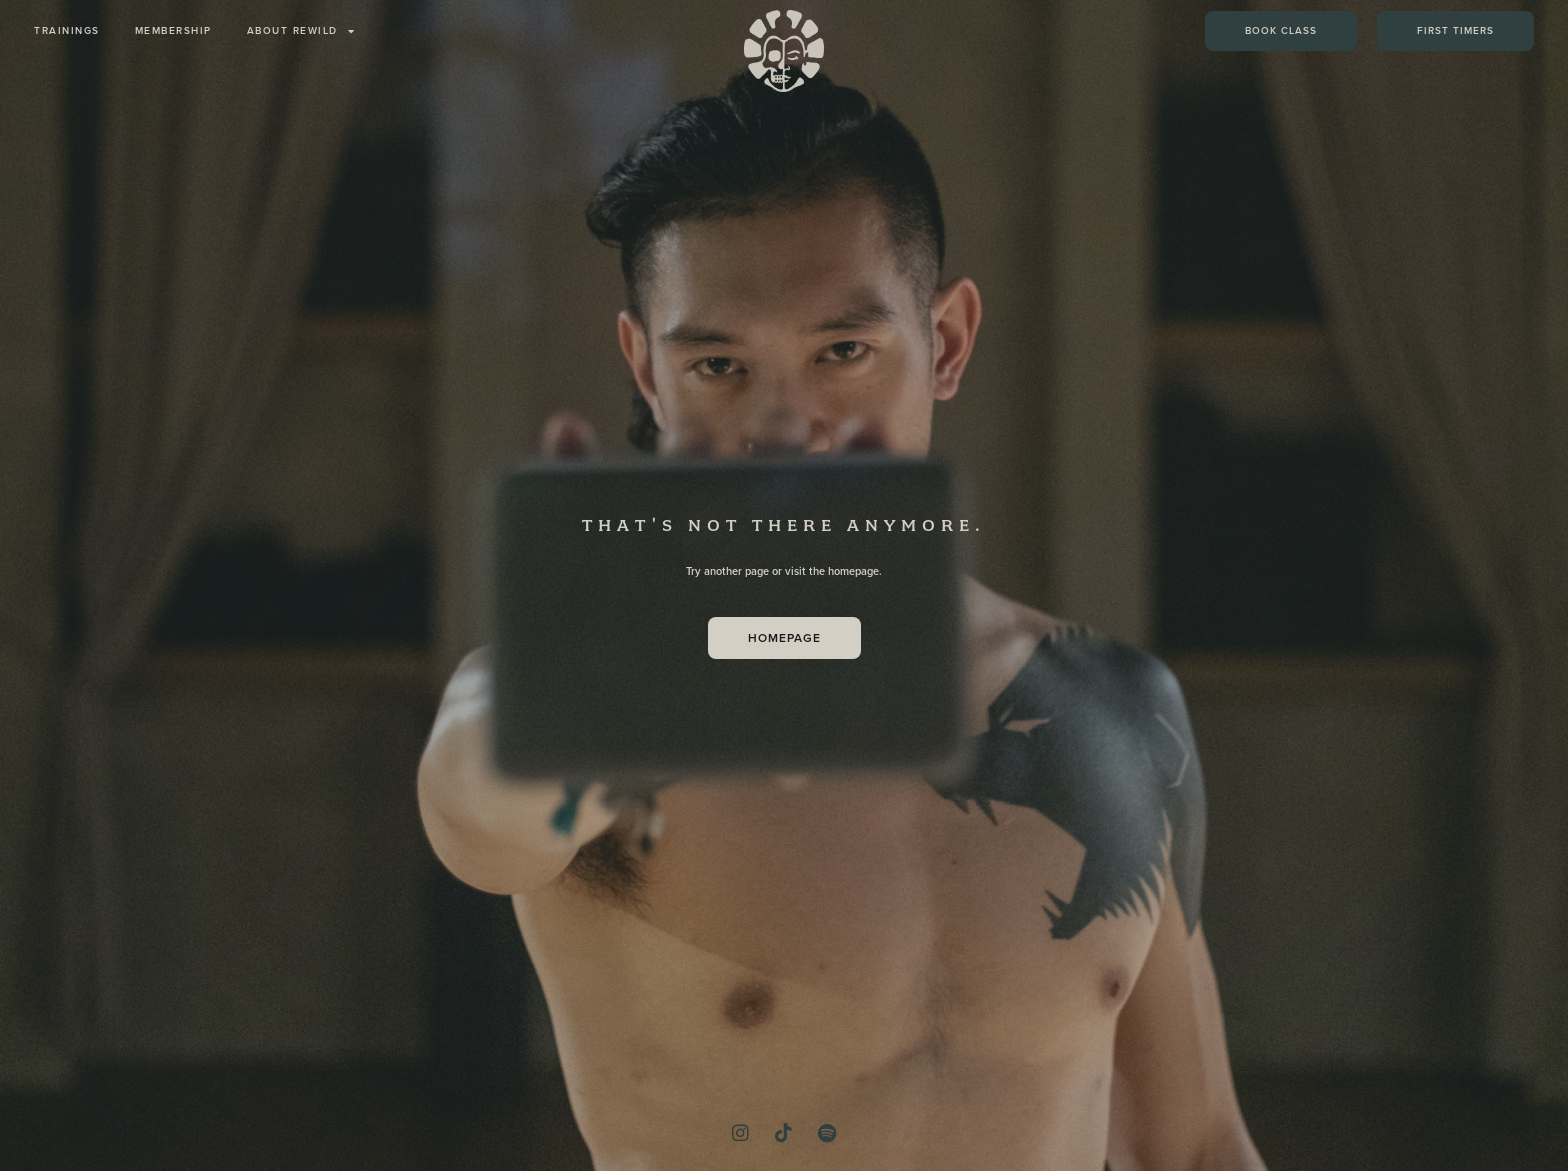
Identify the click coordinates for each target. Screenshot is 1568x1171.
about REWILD (301, 31)
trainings (67, 30)
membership (173, 30)
